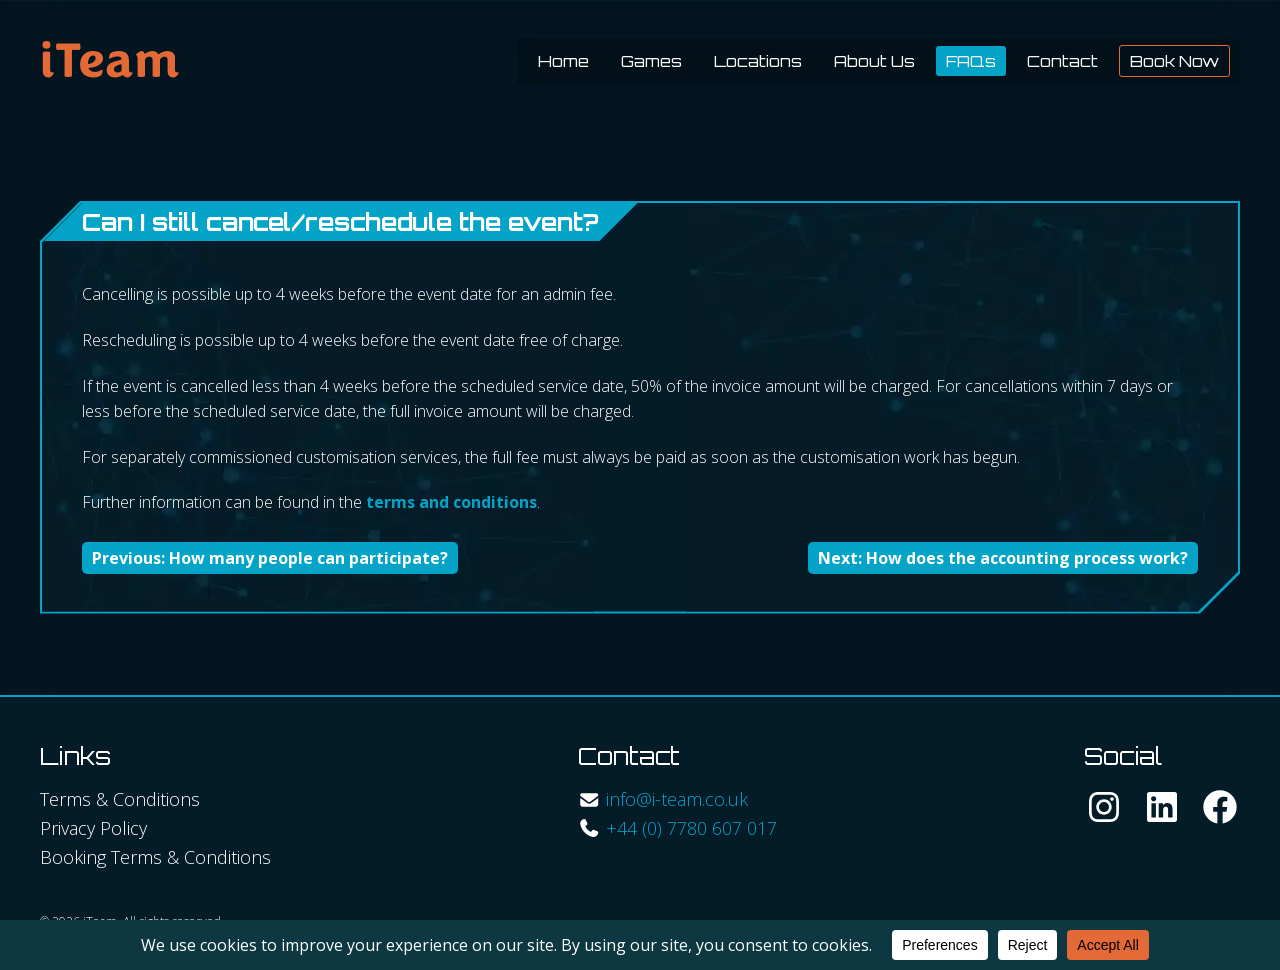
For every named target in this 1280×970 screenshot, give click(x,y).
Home (563, 61)
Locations (758, 61)
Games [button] (651, 61)
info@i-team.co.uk (677, 799)
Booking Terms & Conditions (155, 857)
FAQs (971, 61)
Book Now (1174, 61)
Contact (1062, 61)
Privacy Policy (93, 828)
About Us (874, 61)
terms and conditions (451, 502)
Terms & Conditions (120, 799)
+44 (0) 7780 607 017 (691, 828)
